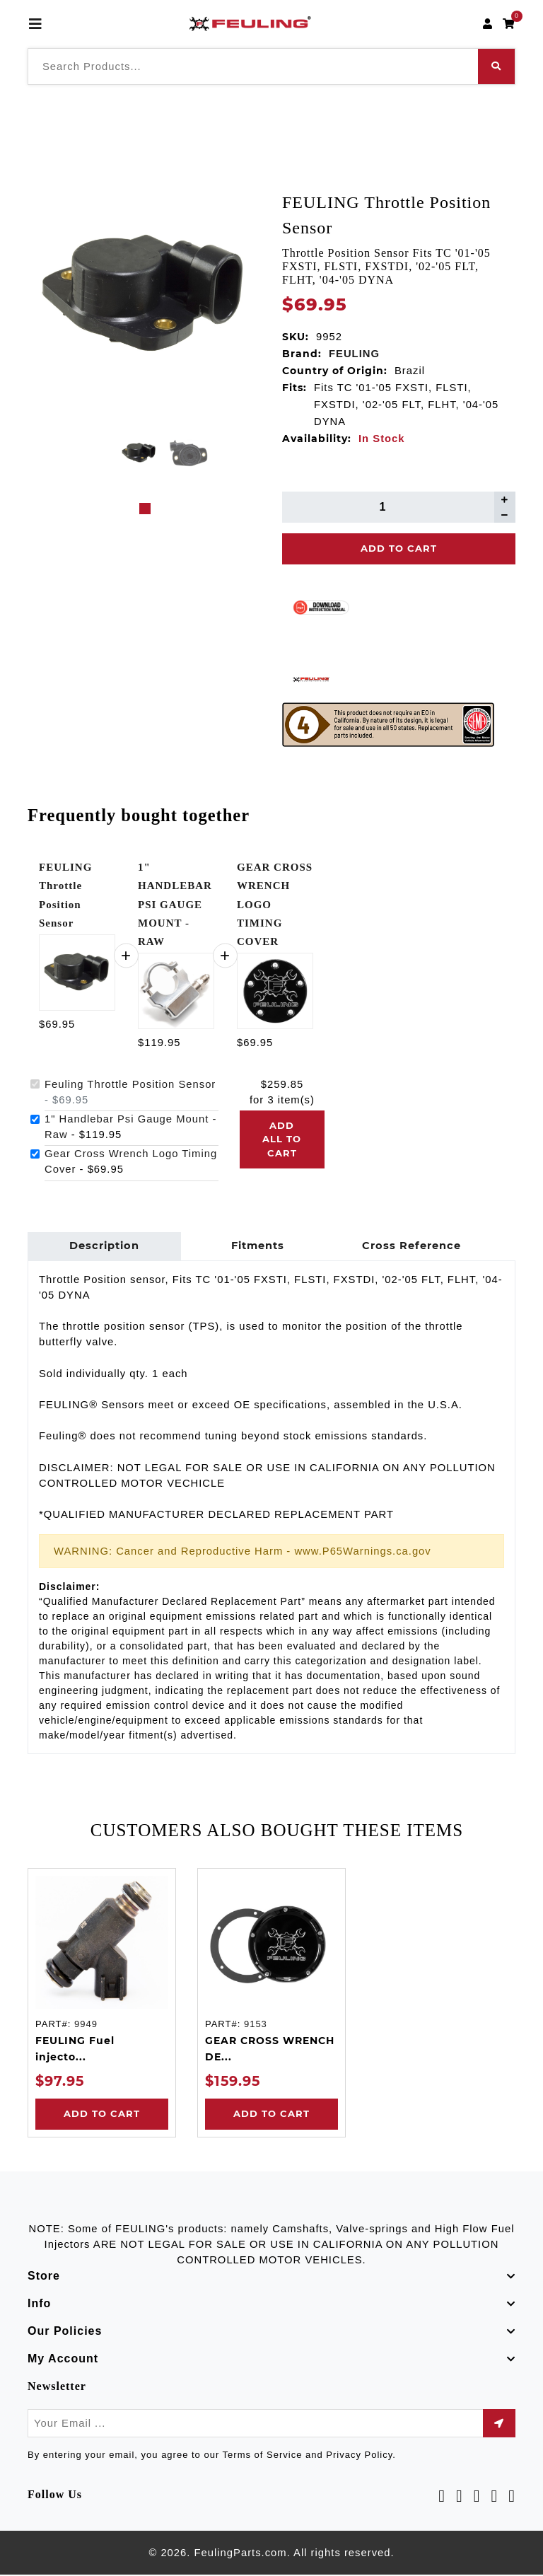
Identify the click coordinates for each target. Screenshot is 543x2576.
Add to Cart (102, 2115)
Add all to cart (281, 1139)
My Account (63, 2361)
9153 (255, 2026)
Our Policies (65, 2333)
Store (44, 2278)
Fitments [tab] (256, 1247)
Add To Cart (399, 548)
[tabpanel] (138, 453)
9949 (86, 2026)
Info (39, 2305)
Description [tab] (104, 1247)
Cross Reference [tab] (407, 1247)
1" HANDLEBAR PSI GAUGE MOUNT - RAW (175, 904)
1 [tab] (145, 508)
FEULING (354, 353)
